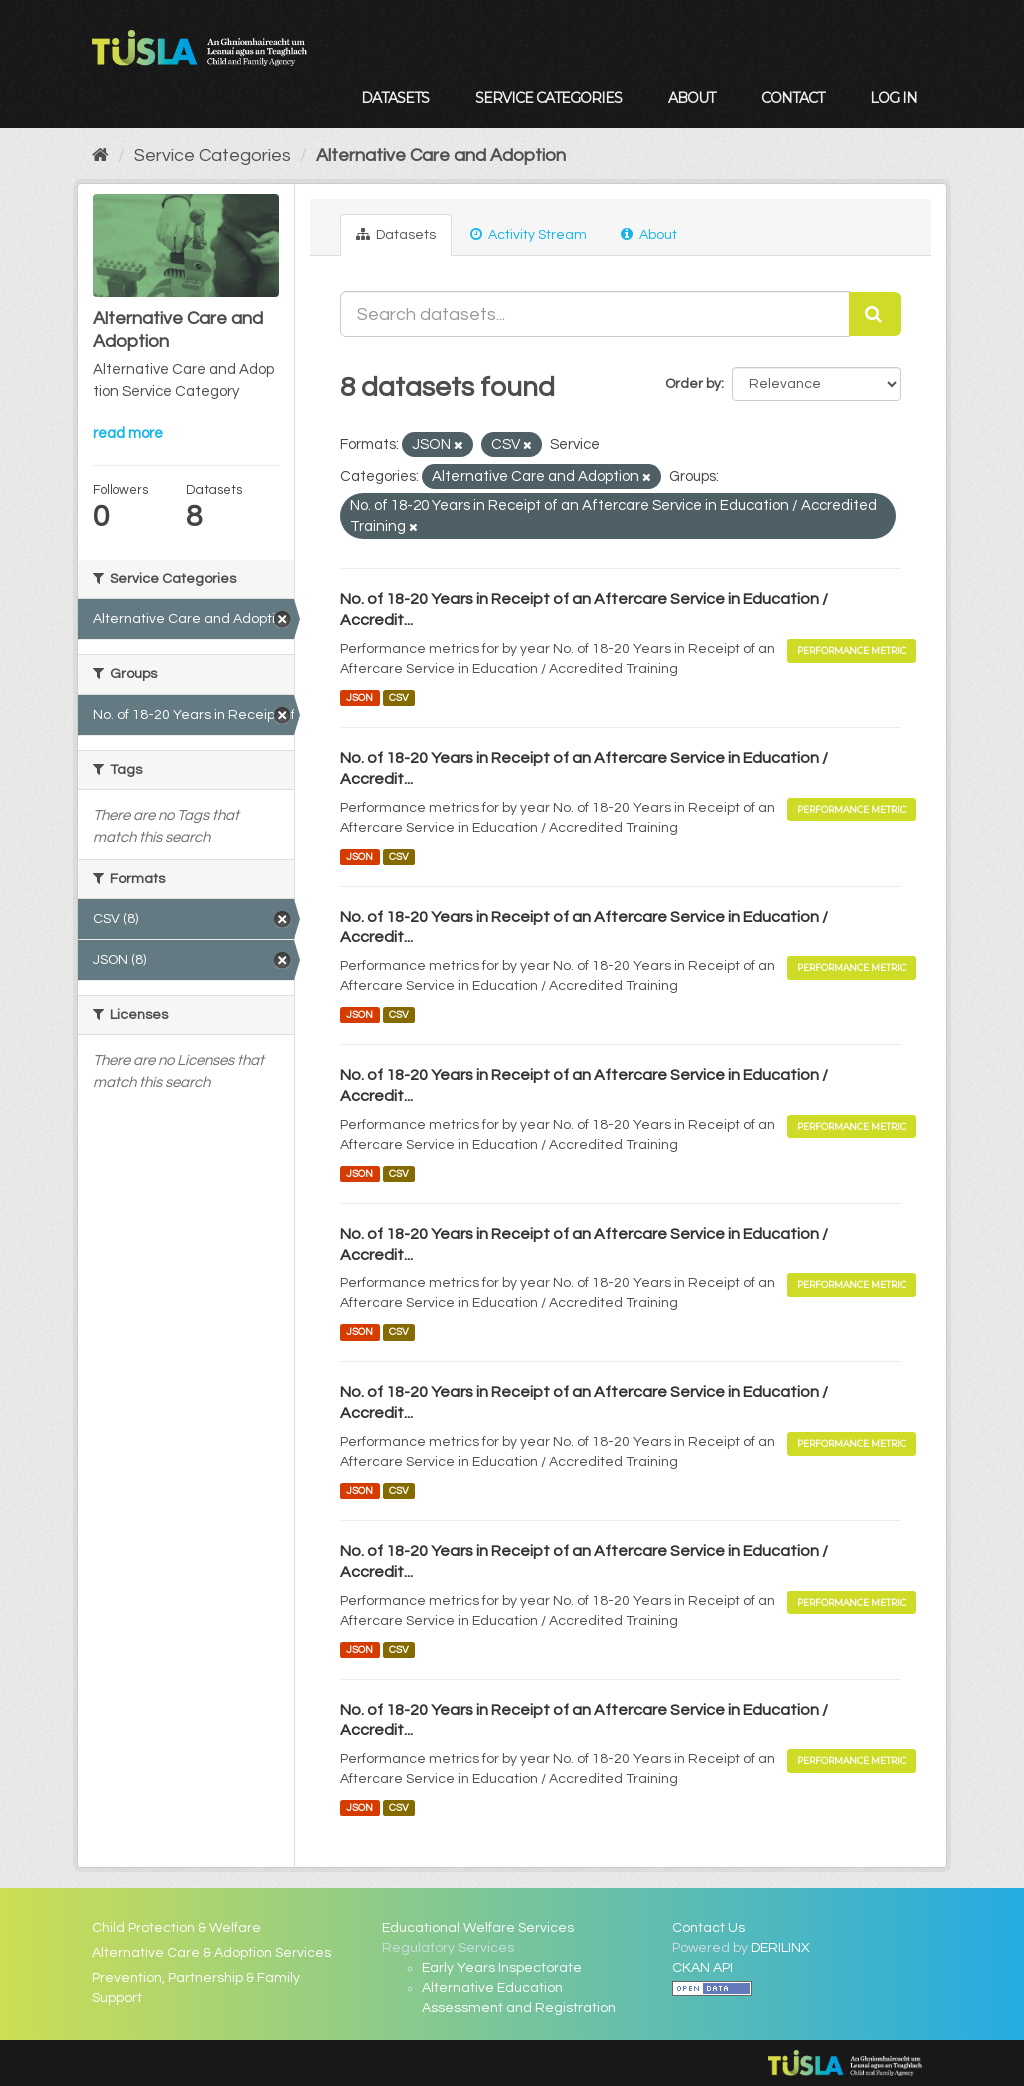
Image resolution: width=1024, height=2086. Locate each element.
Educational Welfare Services (478, 1928)
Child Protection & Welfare (176, 1928)
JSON (359, 697)
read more (128, 433)
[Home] (100, 155)
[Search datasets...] (595, 314)
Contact (792, 98)
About (691, 98)
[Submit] (875, 314)
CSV (399, 697)
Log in (893, 98)
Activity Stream (528, 234)
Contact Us (708, 1928)
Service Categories (548, 98)
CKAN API (702, 1968)
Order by (693, 384)
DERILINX (780, 1948)
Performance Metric (851, 650)
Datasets (395, 98)
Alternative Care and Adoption (441, 155)
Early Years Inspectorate (502, 1968)
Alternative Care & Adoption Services (211, 1953)
